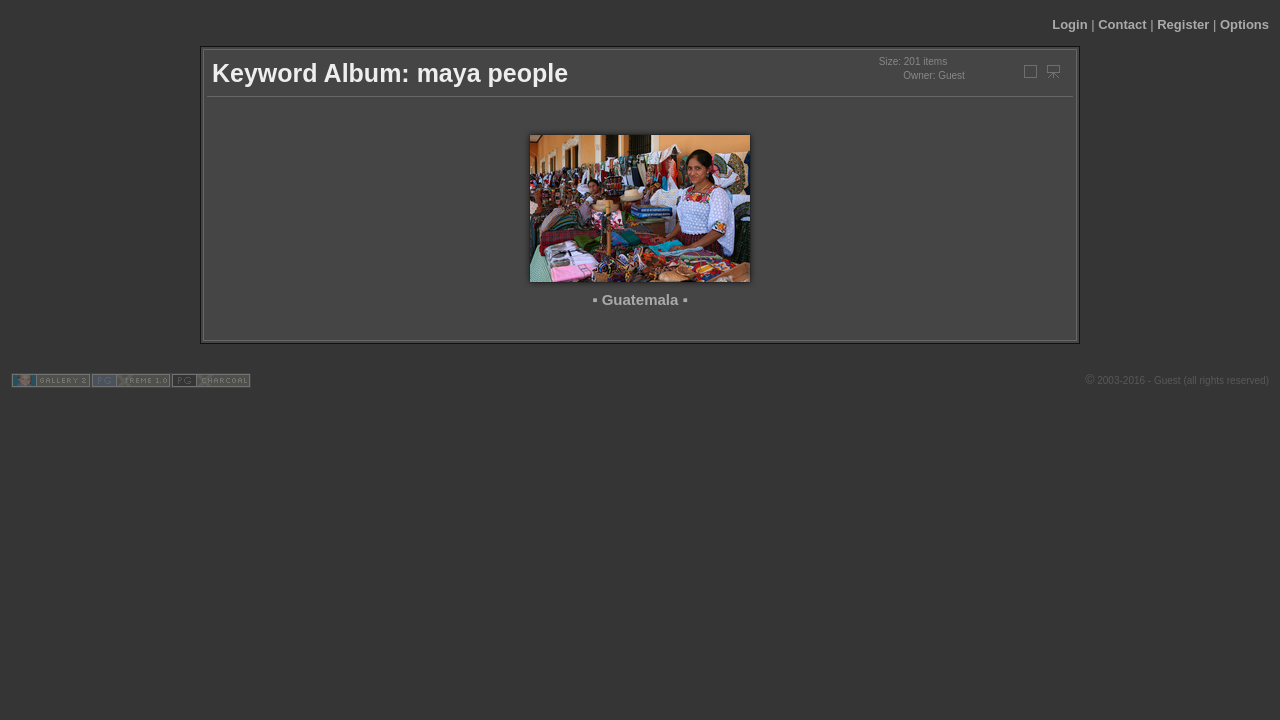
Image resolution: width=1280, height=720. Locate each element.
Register (1183, 24)
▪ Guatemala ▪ (640, 299)
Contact (1122, 24)
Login (1069, 24)
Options (1244, 24)
